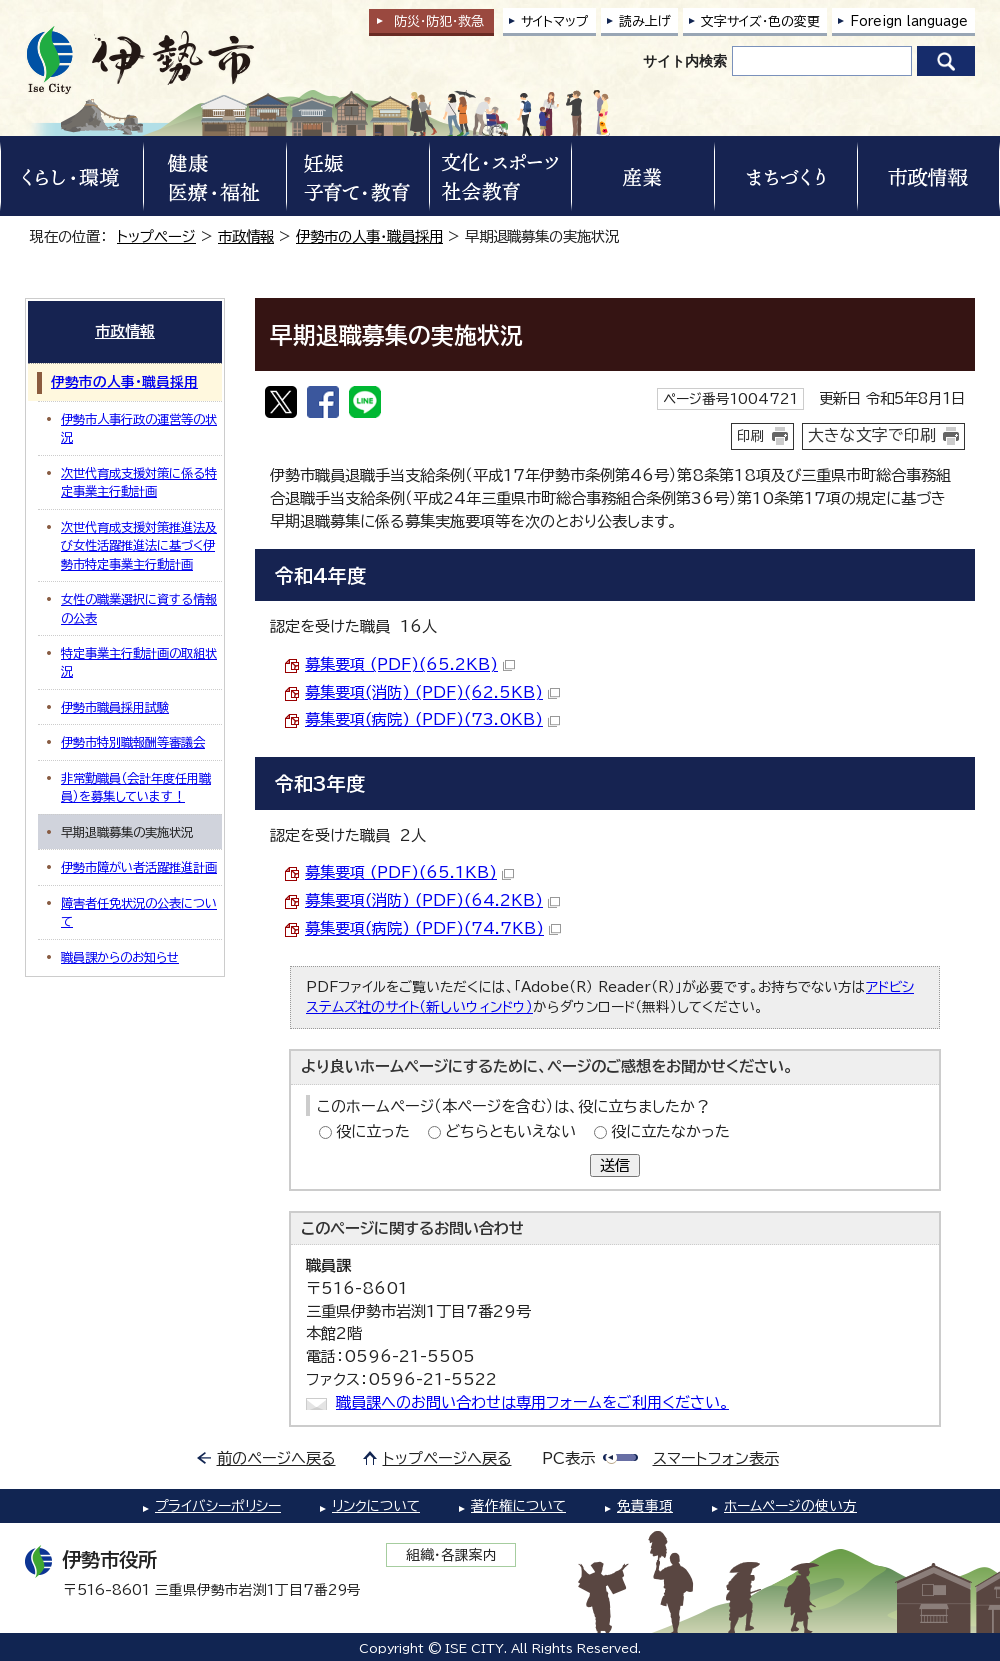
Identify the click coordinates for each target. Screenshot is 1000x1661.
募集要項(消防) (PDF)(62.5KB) (432, 692)
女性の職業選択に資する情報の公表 (139, 608)
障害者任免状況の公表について (139, 912)
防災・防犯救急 (439, 21)
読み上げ (645, 21)
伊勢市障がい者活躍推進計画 (139, 867)
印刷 (751, 436)
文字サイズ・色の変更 (760, 21)
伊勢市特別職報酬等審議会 (133, 742)
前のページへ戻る (276, 1458)
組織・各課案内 (451, 1555)
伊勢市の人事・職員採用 (369, 236)
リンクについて (376, 1506)
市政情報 (246, 236)
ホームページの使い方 (790, 1506)
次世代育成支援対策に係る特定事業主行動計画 (139, 482)
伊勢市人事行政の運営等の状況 (139, 428)
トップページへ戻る (447, 1458)
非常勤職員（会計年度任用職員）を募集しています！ (136, 787)
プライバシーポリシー (218, 1506)
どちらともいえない (510, 1131)
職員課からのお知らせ (120, 957)
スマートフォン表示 (716, 1458)
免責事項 (645, 1506)
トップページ (156, 236)
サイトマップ (555, 21)
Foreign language (909, 21)
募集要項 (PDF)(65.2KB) (410, 664)
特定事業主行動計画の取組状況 (139, 662)
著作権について (518, 1506)
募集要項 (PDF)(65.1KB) (409, 872)
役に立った (373, 1131)
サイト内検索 (685, 61)
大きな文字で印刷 (872, 435)
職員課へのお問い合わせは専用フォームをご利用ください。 (532, 1402)
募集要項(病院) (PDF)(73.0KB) (432, 719)
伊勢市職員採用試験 (115, 707)
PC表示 (568, 1458)
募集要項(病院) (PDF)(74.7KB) (433, 928)
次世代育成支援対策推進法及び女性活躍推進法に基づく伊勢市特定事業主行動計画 (139, 545)
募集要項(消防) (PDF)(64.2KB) (432, 900)
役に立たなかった (670, 1131)
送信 (615, 1165)
